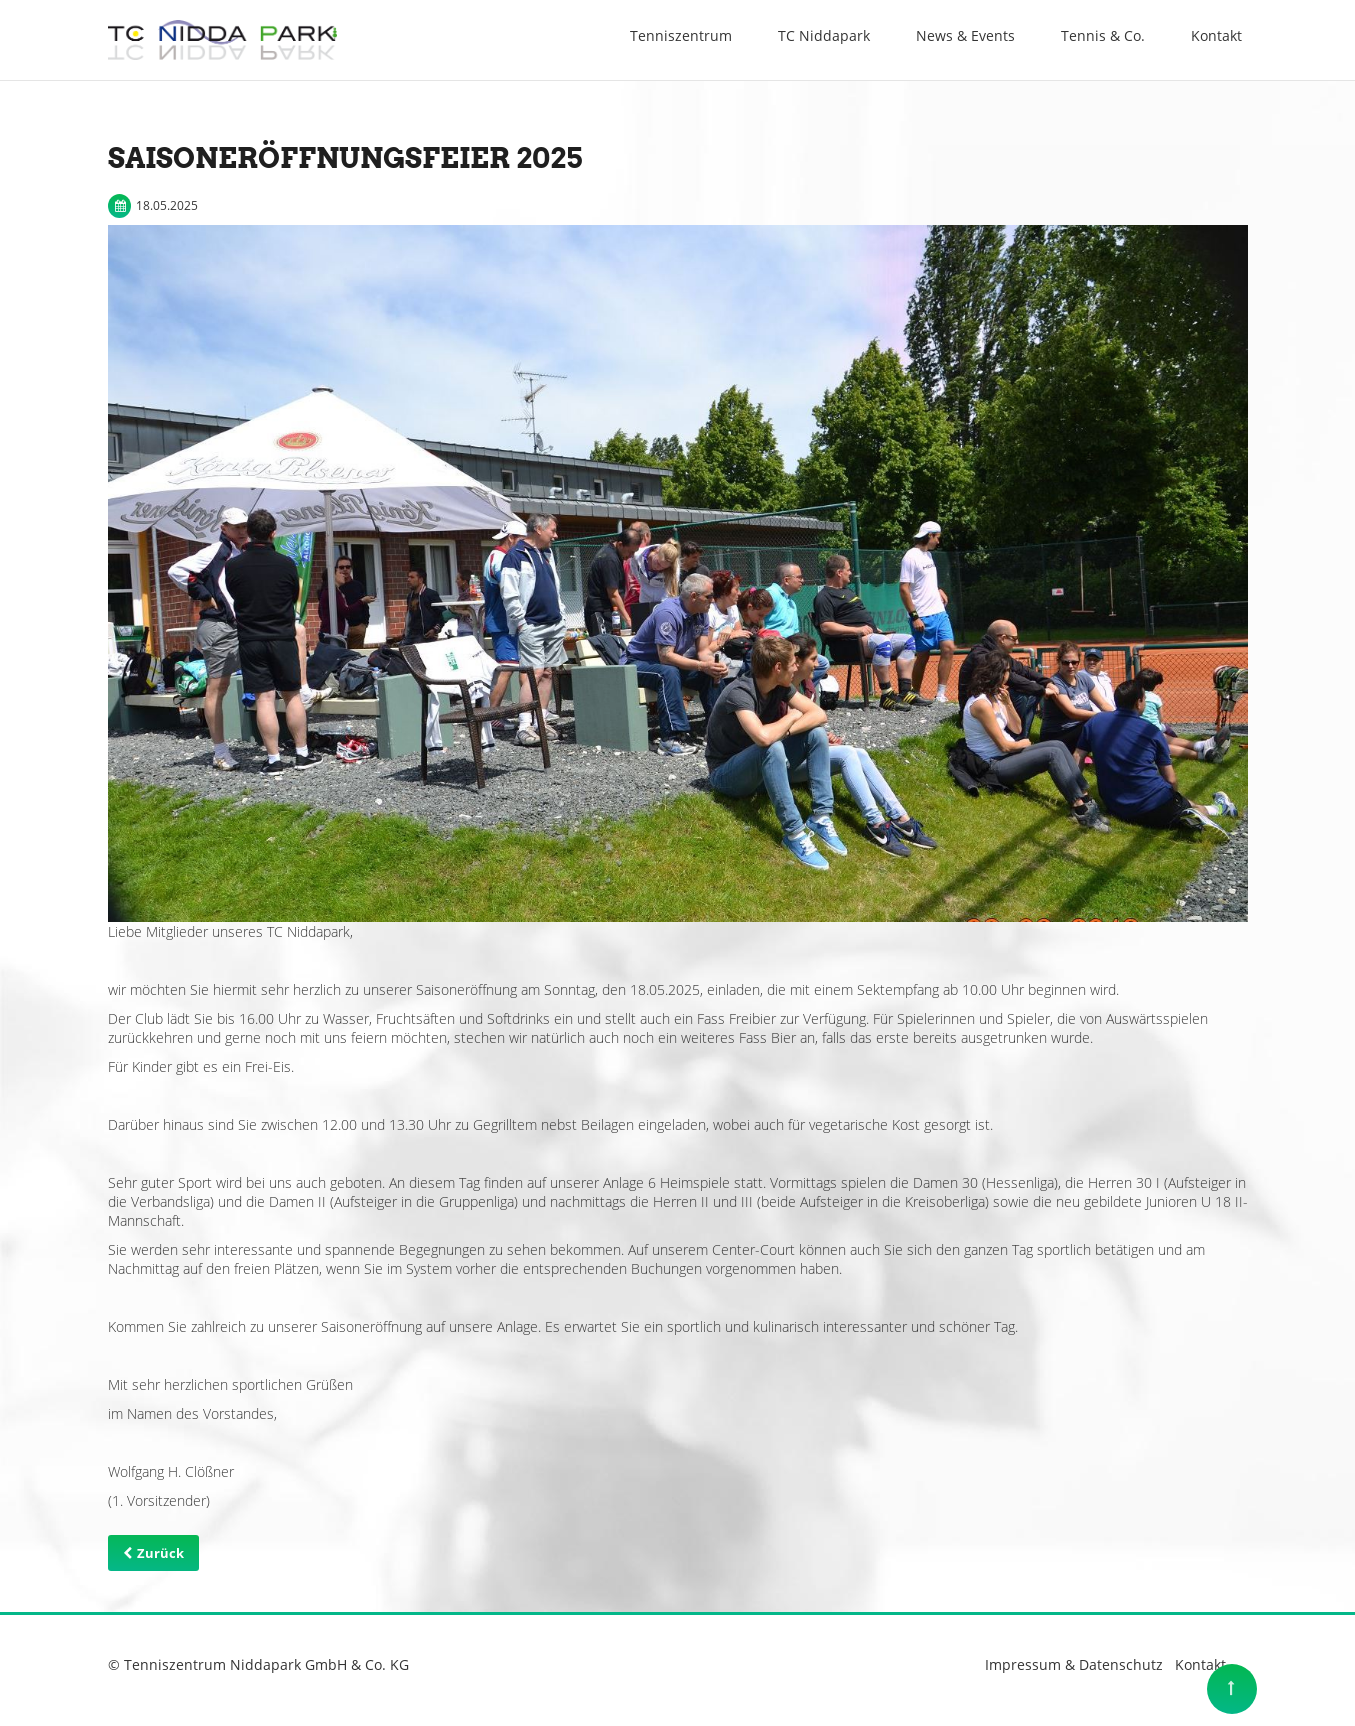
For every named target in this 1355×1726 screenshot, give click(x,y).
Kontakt (1200, 1664)
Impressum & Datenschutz (1074, 1664)
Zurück (160, 1553)
